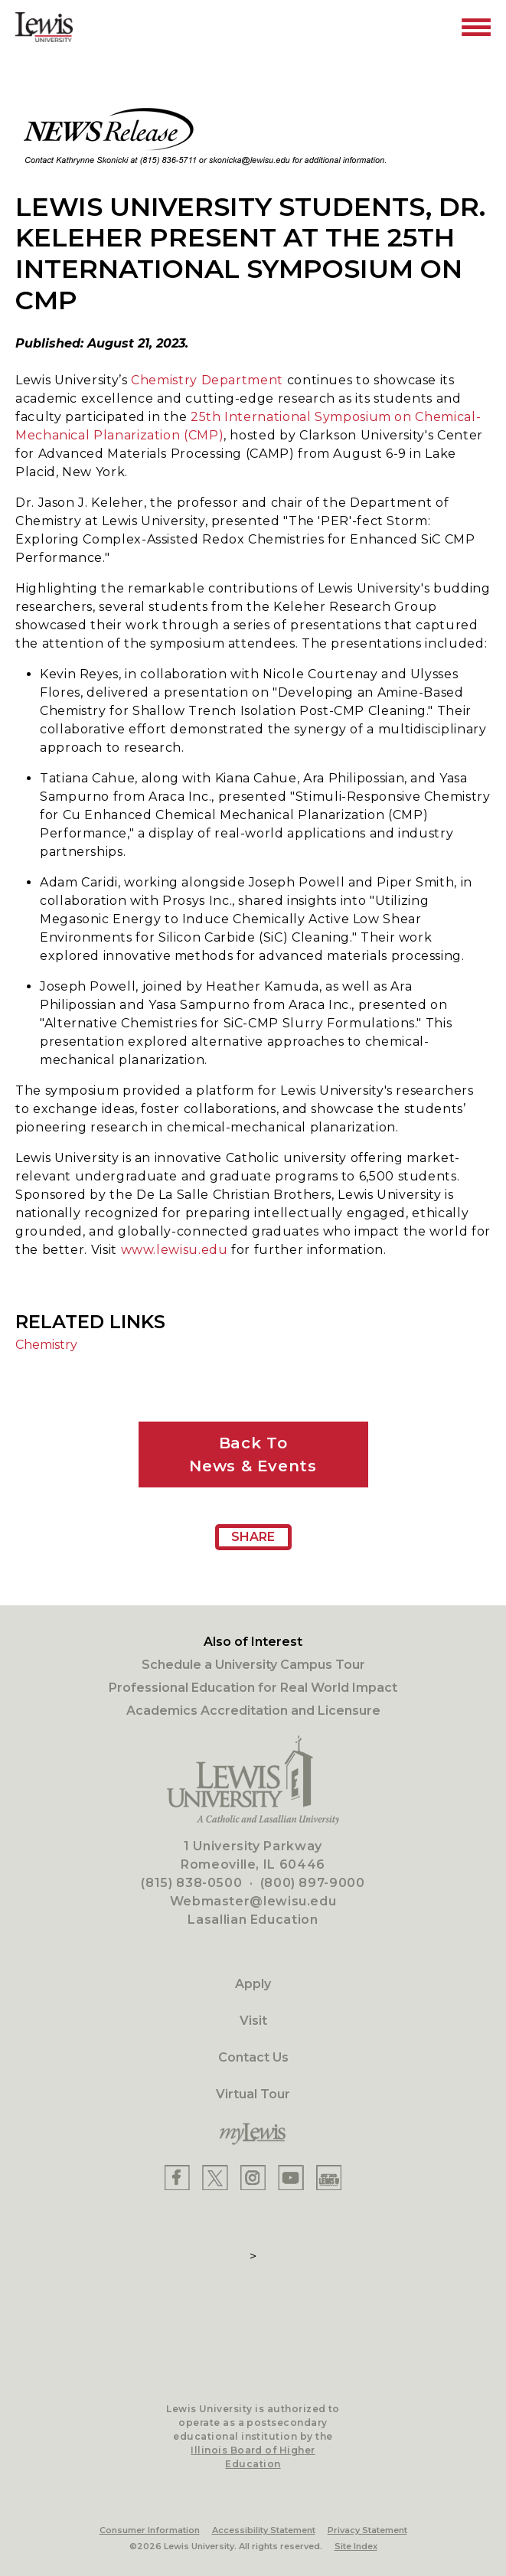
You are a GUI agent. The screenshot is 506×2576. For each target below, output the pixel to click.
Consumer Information (150, 2530)
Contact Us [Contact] (253, 2057)
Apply (253, 1984)
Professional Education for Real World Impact (253, 1687)
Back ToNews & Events (252, 1454)
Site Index (356, 2546)
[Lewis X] (215, 2177)
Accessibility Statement (263, 2530)
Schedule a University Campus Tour (253, 1664)
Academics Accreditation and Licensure (253, 1710)
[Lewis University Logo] (44, 27)
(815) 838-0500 (191, 1883)
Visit (253, 2020)
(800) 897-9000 (312, 1883)
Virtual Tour (253, 2094)
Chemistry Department (208, 380)
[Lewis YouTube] (291, 2177)
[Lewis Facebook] (177, 2177)
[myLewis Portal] (253, 2134)
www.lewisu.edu (174, 1249)
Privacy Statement (367, 2530)
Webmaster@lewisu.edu (253, 1901)
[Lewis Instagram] (253, 2177)
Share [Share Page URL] (253, 1537)
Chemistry (46, 1344)
